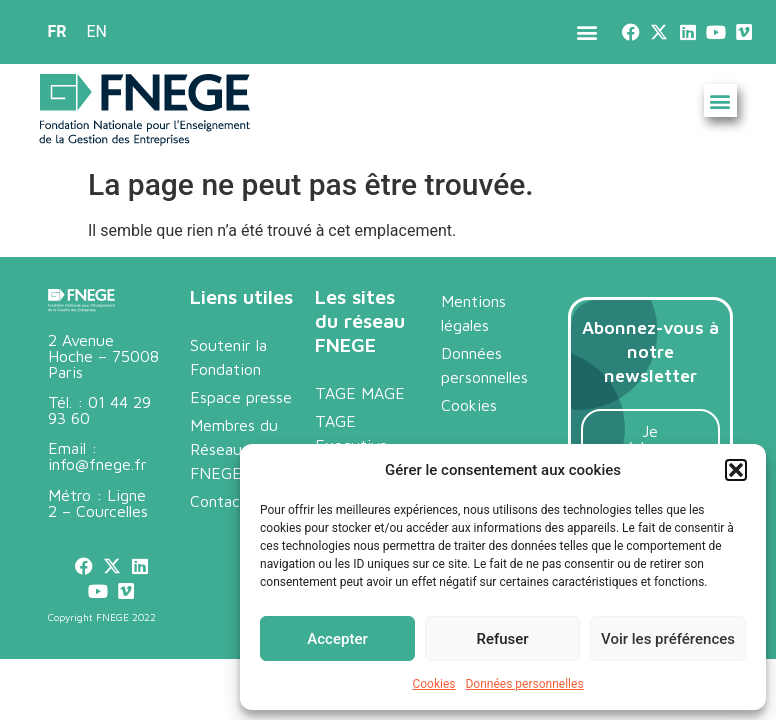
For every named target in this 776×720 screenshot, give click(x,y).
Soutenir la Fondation (228, 357)
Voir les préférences (668, 639)
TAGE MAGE (360, 393)
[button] (736, 470)
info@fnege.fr (97, 464)
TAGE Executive (351, 433)
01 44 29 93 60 (99, 410)
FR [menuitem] (56, 31)
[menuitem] (56, 32)
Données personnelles (524, 684)
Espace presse (241, 397)
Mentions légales (473, 313)
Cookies (433, 684)
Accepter (337, 639)
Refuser (502, 639)
